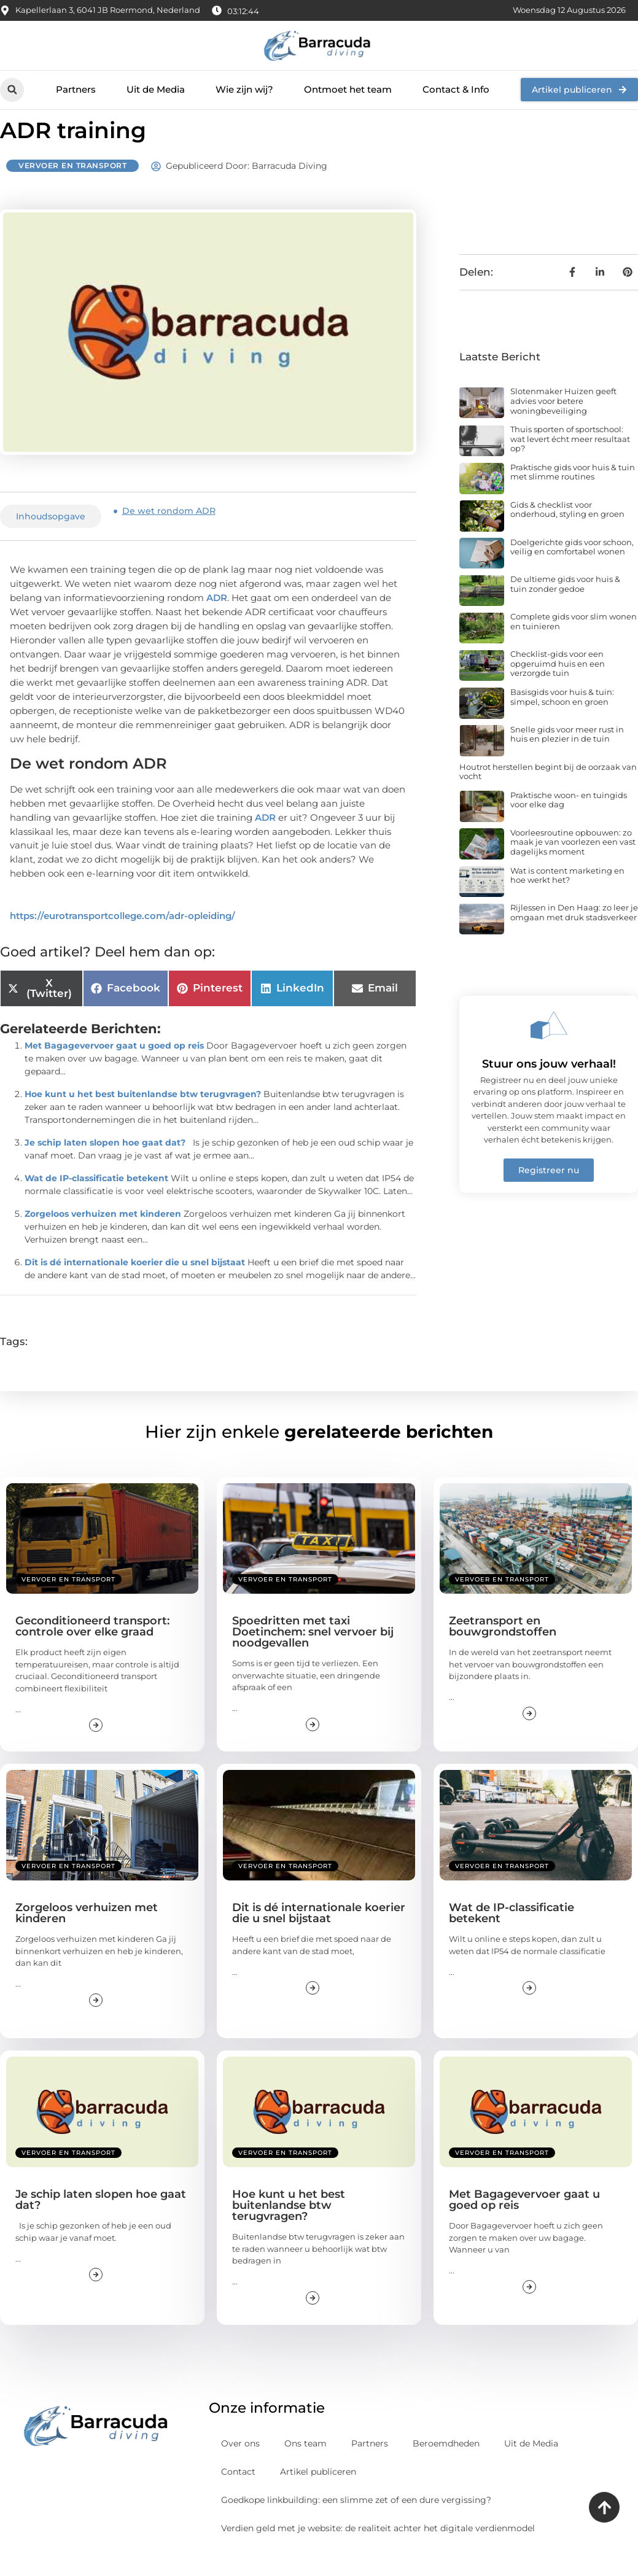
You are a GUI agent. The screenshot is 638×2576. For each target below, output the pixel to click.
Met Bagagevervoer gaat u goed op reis (114, 1067)
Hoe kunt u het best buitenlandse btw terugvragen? (143, 1116)
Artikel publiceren (318, 2493)
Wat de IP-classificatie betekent (96, 1200)
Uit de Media (155, 89)
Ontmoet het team (348, 89)
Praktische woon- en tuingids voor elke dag (568, 821)
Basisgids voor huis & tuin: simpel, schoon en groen (562, 718)
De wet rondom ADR (169, 532)
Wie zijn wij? (244, 89)
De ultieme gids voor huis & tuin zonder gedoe (565, 606)
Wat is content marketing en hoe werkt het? (567, 897)
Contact (238, 2493)
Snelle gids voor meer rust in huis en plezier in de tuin (567, 756)
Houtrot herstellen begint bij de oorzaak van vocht (548, 793)
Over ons (240, 2464)
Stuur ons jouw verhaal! (549, 1086)
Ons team (305, 2464)
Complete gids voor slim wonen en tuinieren (573, 643)
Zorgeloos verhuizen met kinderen (103, 1235)
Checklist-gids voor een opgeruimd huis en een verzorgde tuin (557, 685)
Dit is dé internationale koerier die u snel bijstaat (135, 1284)
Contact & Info (455, 89)
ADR (216, 620)
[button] (12, 90)
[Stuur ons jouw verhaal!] (549, 1047)
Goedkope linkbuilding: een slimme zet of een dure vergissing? (356, 2521)
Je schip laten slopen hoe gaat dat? (105, 1164)
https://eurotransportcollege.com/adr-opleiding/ (122, 937)
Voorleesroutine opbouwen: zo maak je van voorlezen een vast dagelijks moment (573, 863)
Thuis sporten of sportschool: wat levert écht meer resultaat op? (570, 460)
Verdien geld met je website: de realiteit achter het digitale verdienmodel (378, 2549)
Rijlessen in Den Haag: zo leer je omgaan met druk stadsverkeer (574, 934)
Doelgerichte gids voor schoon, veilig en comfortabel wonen (572, 568)
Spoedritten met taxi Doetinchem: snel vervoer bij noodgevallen (313, 1654)
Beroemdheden (446, 2464)
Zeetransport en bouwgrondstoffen (502, 1648)
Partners (76, 89)
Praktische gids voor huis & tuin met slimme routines (572, 493)
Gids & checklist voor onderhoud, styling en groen (567, 531)
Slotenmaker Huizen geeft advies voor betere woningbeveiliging (563, 422)
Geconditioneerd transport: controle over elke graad (92, 1648)
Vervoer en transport (72, 187)
